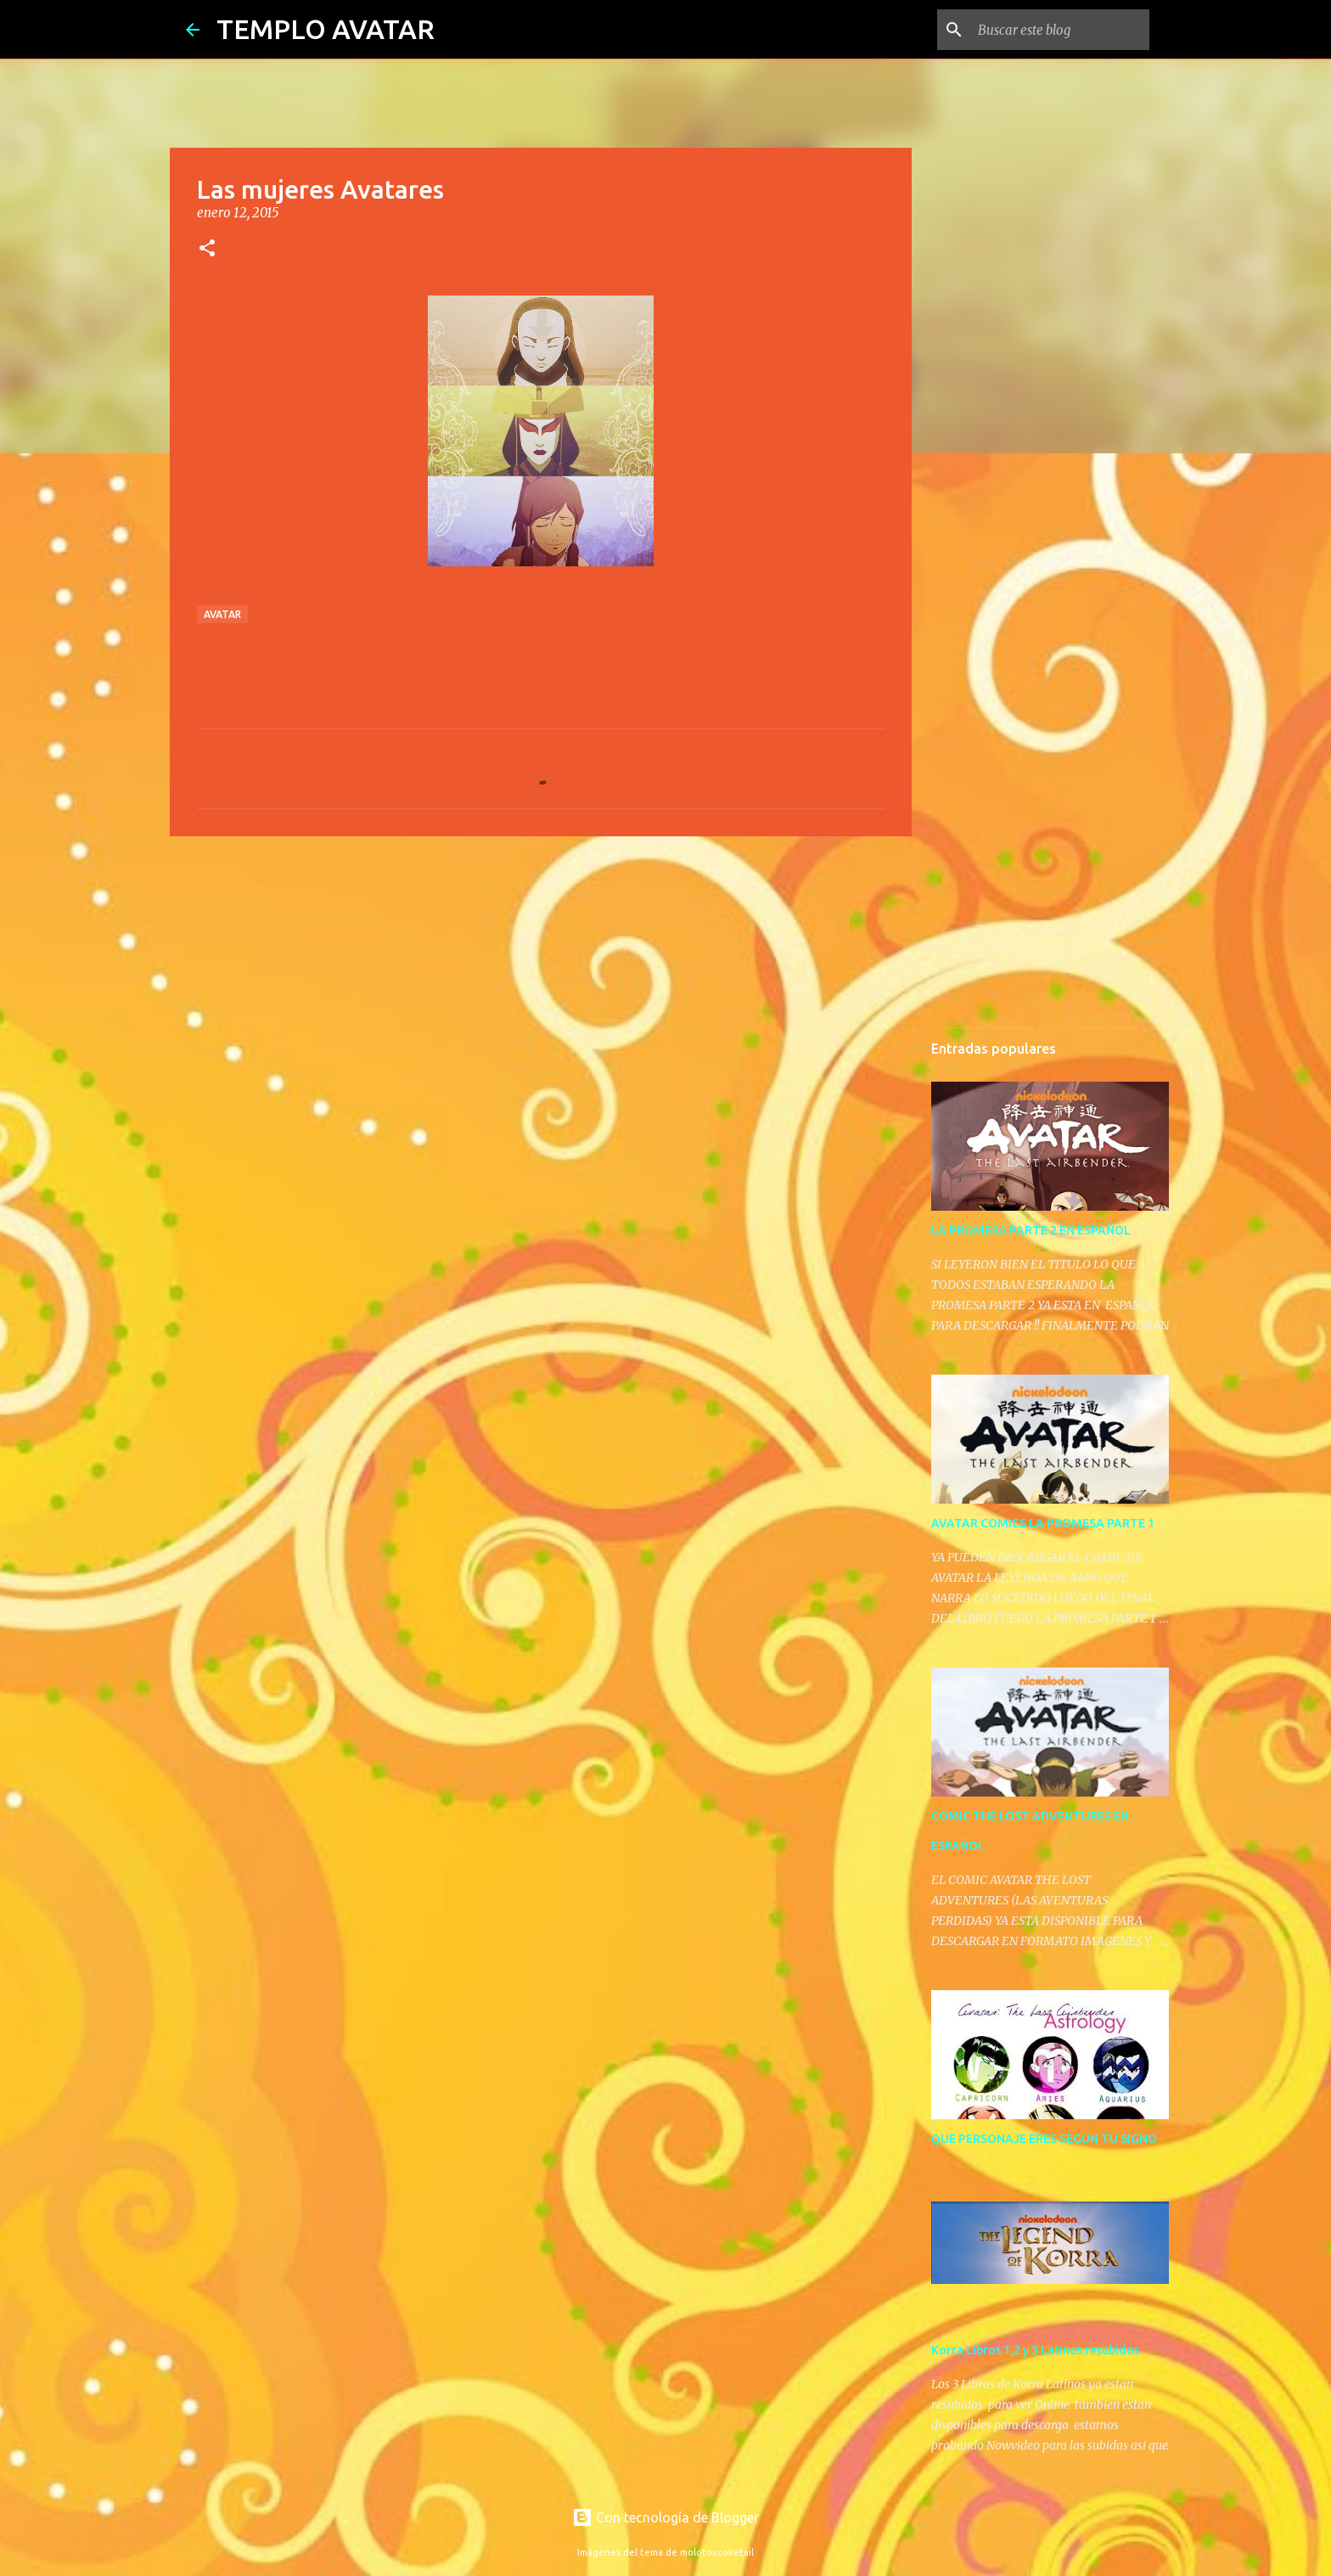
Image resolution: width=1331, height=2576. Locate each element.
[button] (207, 249)
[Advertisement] (540, 981)
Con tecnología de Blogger (665, 2517)
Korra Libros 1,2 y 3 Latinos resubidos (1035, 2350)
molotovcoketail (717, 2552)
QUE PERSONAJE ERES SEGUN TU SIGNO (1044, 2139)
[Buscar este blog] (1060, 29)
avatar (222, 614)
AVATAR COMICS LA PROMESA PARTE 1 (1042, 1523)
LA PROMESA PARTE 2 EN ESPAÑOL (1031, 1230)
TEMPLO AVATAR (325, 29)
